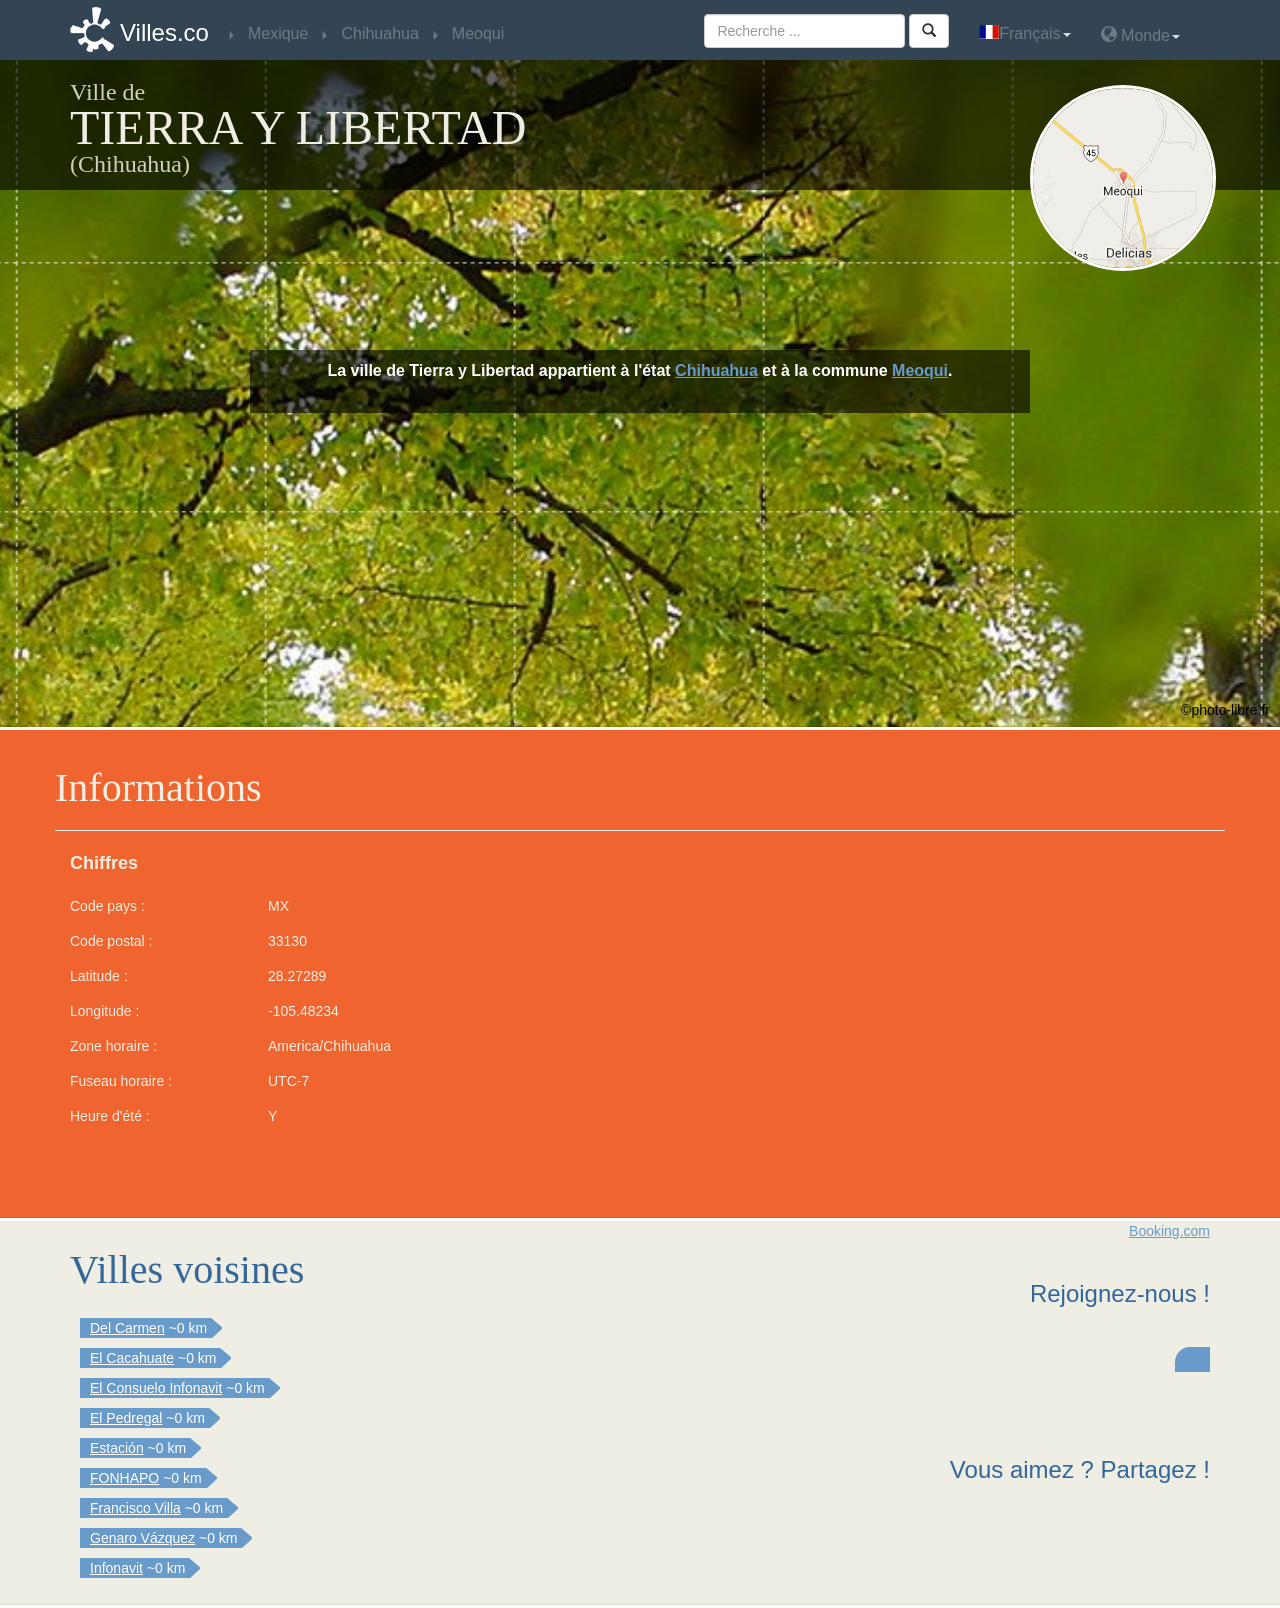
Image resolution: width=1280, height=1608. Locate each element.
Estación (117, 1448)
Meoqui (920, 370)
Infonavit (116, 1568)
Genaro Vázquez (142, 1538)
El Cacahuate (132, 1358)
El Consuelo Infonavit (156, 1388)
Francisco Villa (135, 1508)
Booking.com (1169, 1231)
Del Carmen (127, 1328)
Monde (1140, 34)
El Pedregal (126, 1418)
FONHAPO (124, 1478)
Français (1024, 33)
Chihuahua (716, 370)
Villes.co (164, 32)
